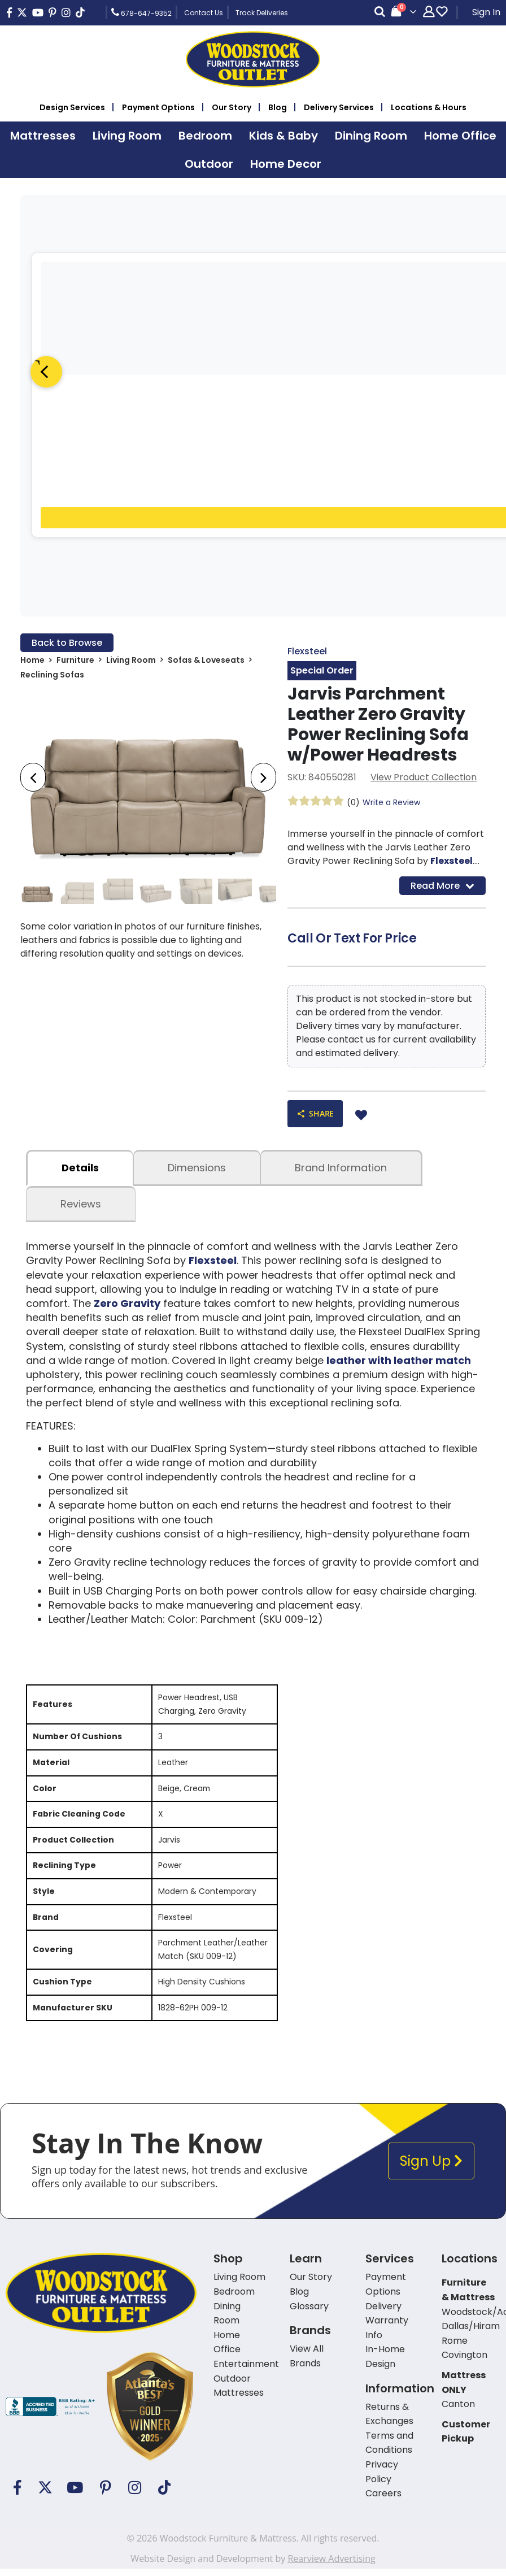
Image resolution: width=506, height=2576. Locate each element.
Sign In (486, 12)
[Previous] (46, 372)
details (80, 1168)
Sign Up (431, 2164)
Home (32, 660)
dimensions (197, 1168)
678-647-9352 (141, 12)
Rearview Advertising (331, 2561)
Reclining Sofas (52, 675)
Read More (442, 885)
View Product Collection (423, 777)
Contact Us (203, 13)
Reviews (80, 1204)
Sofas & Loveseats (206, 660)
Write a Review (391, 802)
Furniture (75, 660)
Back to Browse (67, 642)
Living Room (131, 660)
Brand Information (341, 1168)
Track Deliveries (261, 13)
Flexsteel (307, 651)
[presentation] (33, 777)
